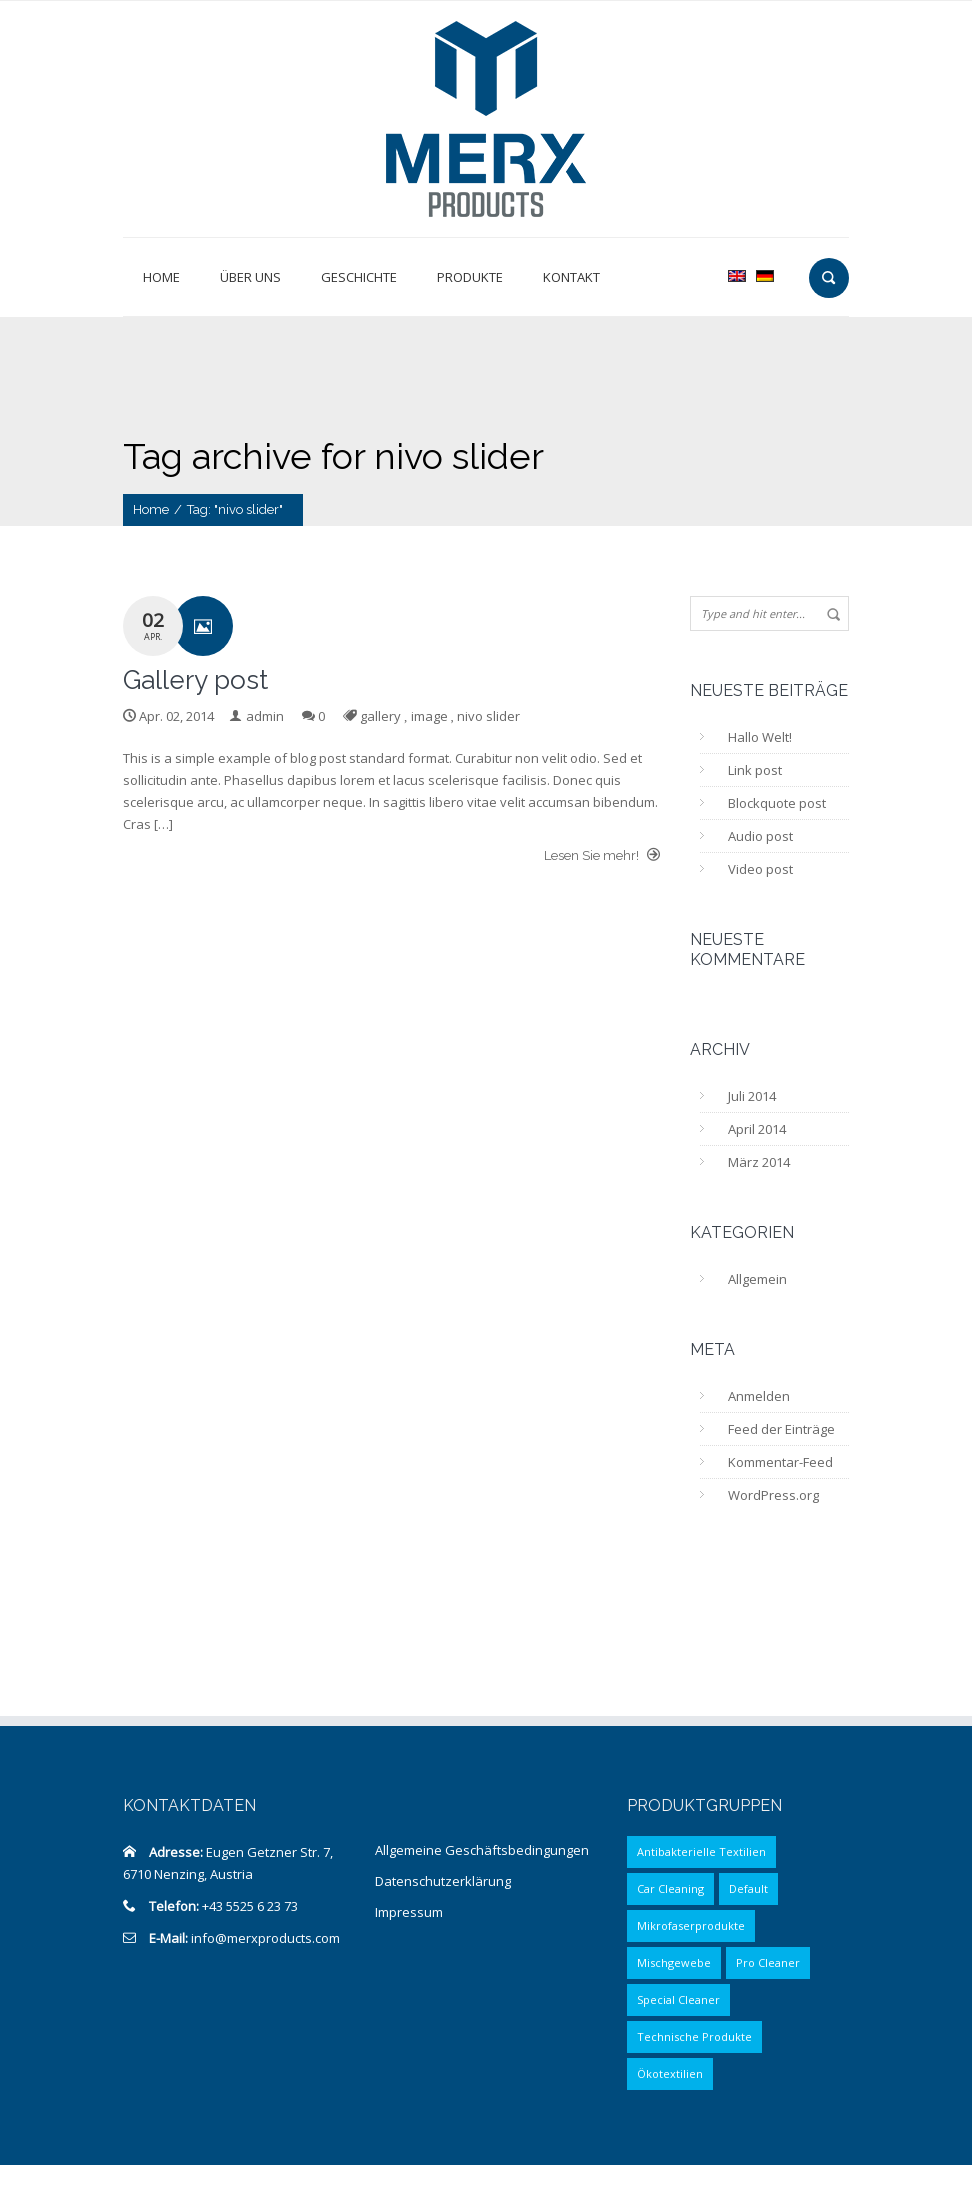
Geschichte (359, 277)
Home (161, 277)
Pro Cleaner (768, 1962)
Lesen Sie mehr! (602, 855)
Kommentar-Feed (780, 1462)
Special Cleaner (678, 1999)
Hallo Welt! (760, 737)
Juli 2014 (752, 1096)
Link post (755, 770)
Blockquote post (777, 803)
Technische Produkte (694, 2036)
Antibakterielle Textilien (701, 1851)
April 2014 (757, 1129)
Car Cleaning (670, 1888)
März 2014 (759, 1162)
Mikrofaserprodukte (691, 1925)
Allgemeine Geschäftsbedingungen (482, 1850)
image (429, 716)
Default (748, 1888)
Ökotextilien (670, 2073)
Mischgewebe (674, 1962)
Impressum (409, 1912)
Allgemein (757, 1279)
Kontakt (571, 277)
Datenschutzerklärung (443, 1881)
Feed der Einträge (781, 1429)
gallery (380, 716)
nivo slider (488, 716)
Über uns (250, 277)
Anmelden (759, 1396)
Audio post (760, 836)
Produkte (470, 277)
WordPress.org (773, 1495)
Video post (760, 869)
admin (265, 716)
